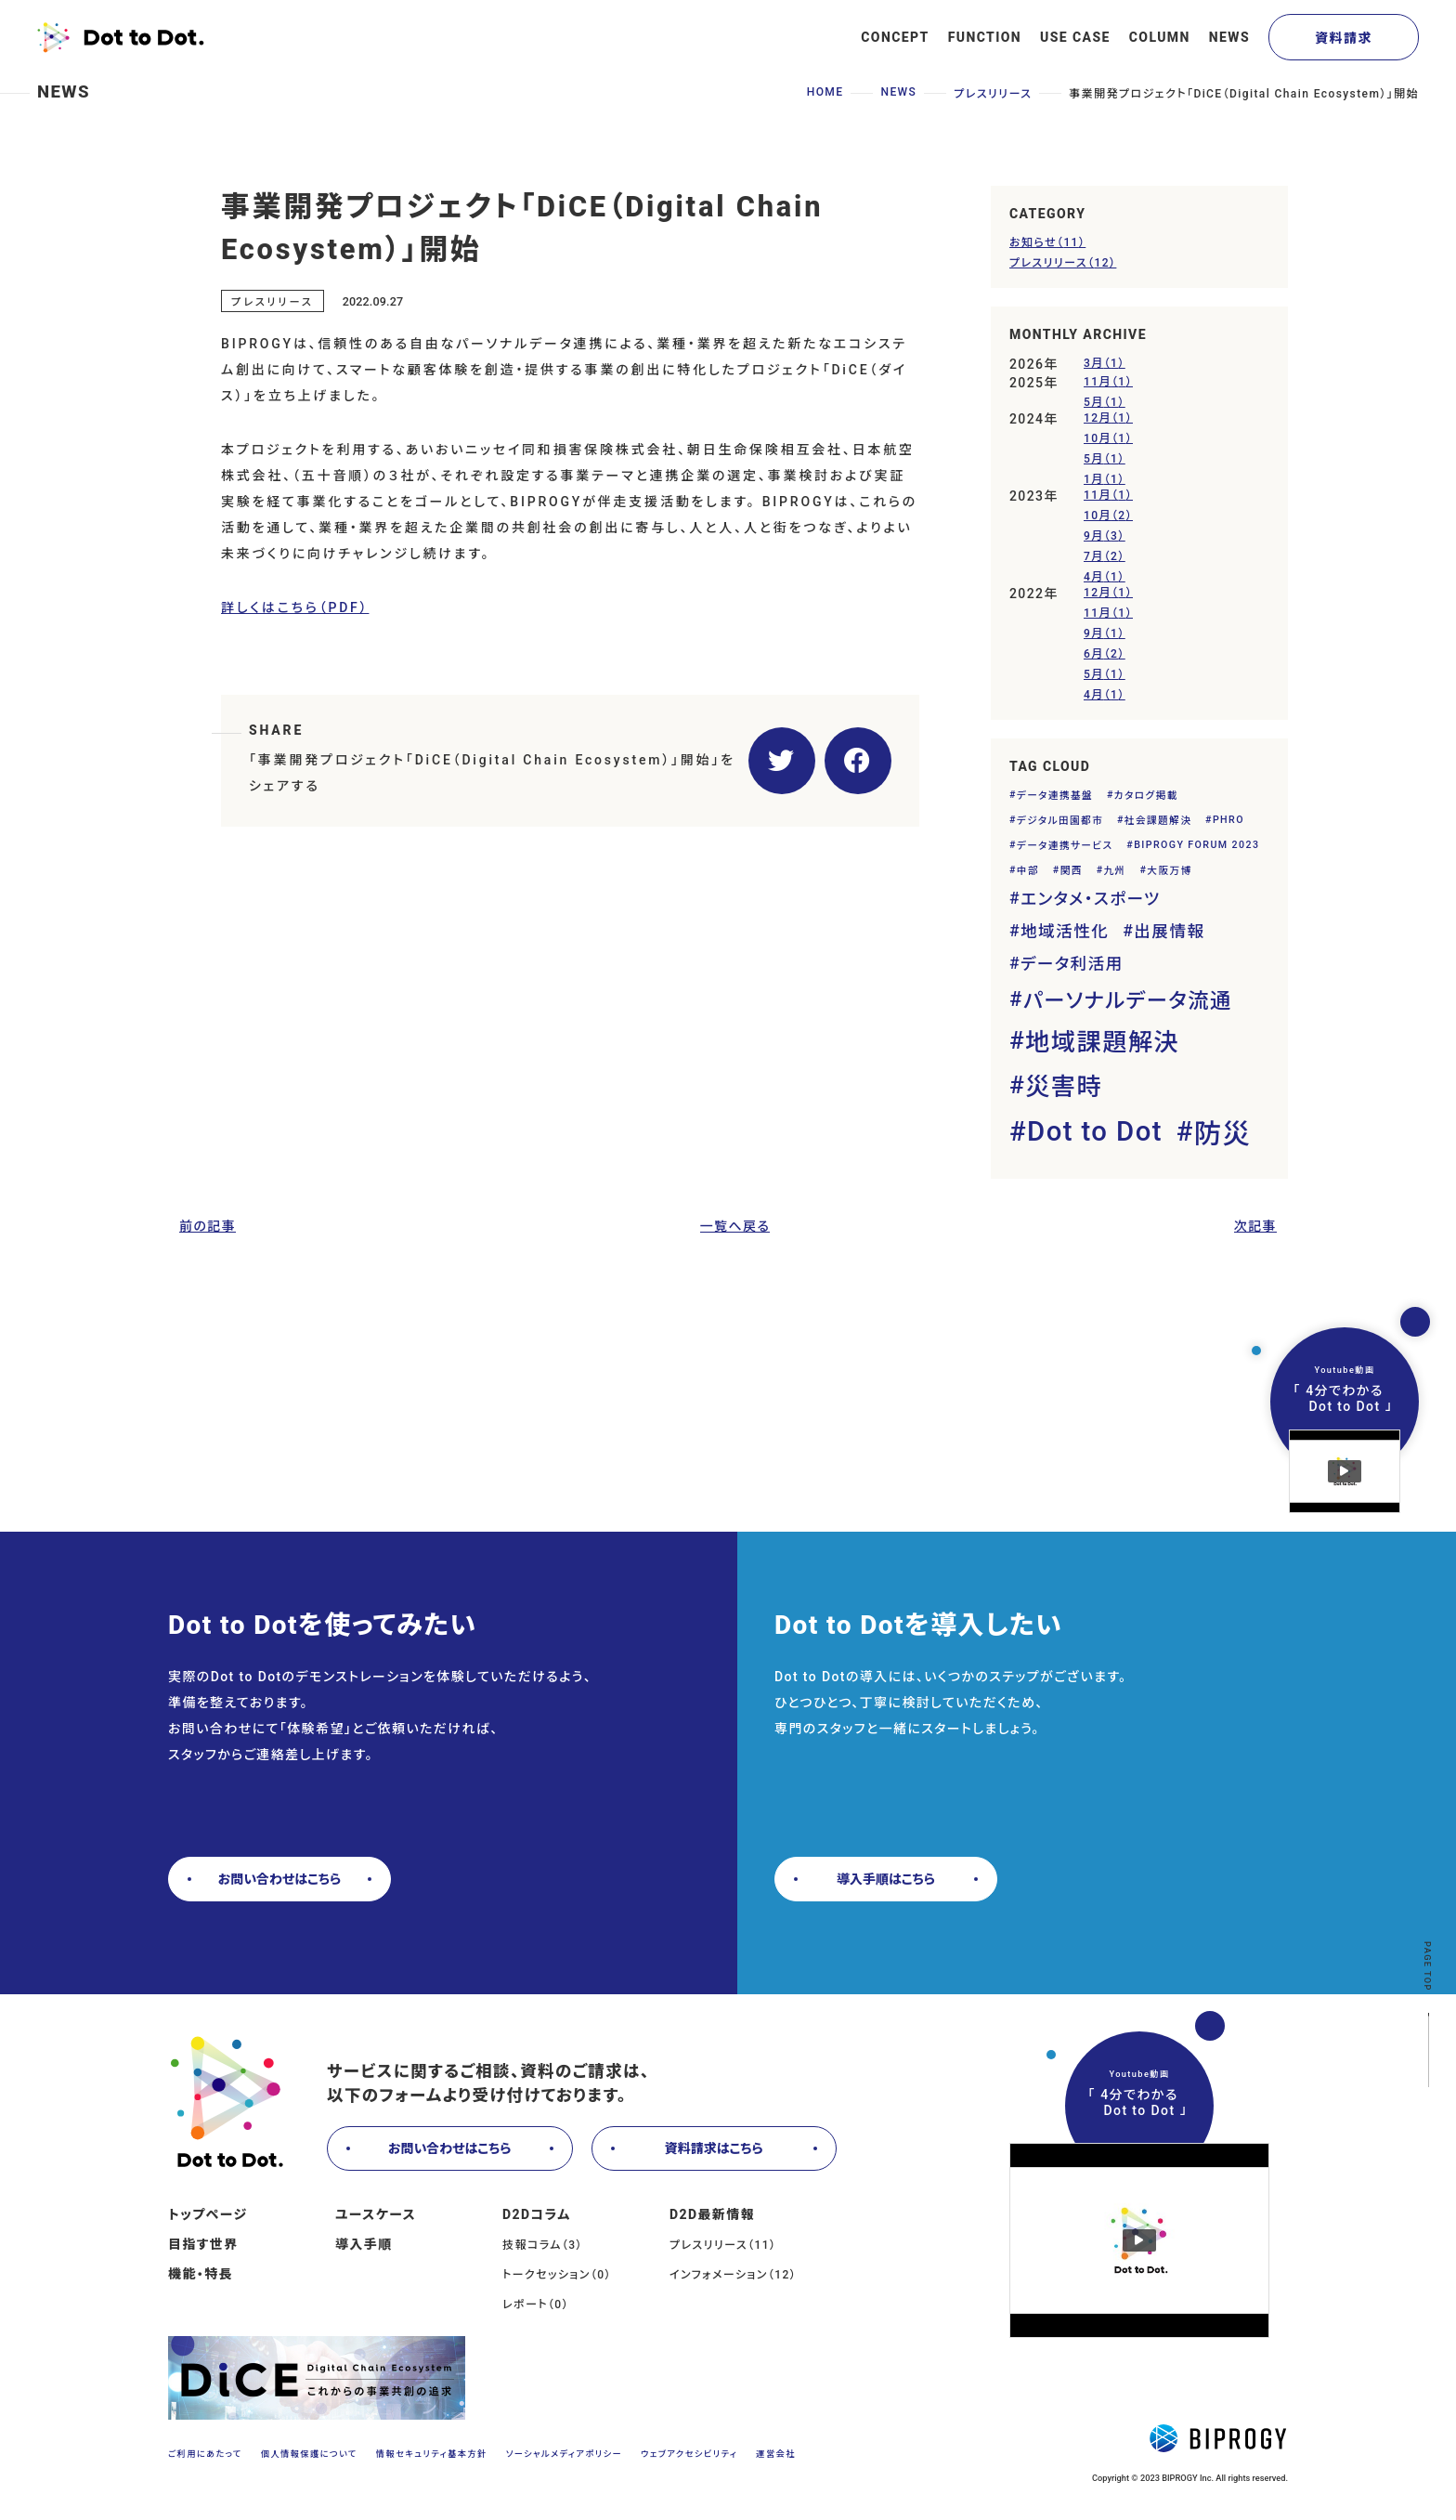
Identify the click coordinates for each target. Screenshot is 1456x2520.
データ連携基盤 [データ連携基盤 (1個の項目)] (1055, 796)
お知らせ (1047, 241)
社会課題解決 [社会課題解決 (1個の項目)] (1157, 821)
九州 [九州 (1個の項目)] (1115, 871)
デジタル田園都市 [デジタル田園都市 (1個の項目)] (1060, 821)
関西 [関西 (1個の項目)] (1071, 871)
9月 (1104, 534)
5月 (1104, 401)
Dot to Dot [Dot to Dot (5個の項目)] (1095, 1131)
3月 (1104, 362)
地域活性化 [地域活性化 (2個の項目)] (1064, 931)
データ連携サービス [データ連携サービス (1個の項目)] (1065, 846)
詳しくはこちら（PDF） (295, 607)
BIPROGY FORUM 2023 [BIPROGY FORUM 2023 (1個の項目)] (1196, 845)
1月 (1104, 478)
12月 (1108, 416)
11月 (1108, 380)
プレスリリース (1062, 261)
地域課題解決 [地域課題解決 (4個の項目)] (1102, 1042)
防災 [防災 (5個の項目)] (1222, 1134)
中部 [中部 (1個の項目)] (1028, 871)
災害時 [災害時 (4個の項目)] (1063, 1087)
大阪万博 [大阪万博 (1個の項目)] (1169, 871)
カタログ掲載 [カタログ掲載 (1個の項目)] (1146, 796)
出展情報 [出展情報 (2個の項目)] (1169, 931)
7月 (1104, 555)
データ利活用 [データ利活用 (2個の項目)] (1072, 964)
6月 (1104, 652)
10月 (1108, 437)
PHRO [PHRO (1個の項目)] (1228, 820)
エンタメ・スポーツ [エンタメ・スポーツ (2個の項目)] (1090, 899)
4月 (1104, 575)
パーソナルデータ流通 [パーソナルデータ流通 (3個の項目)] (1127, 1000)
